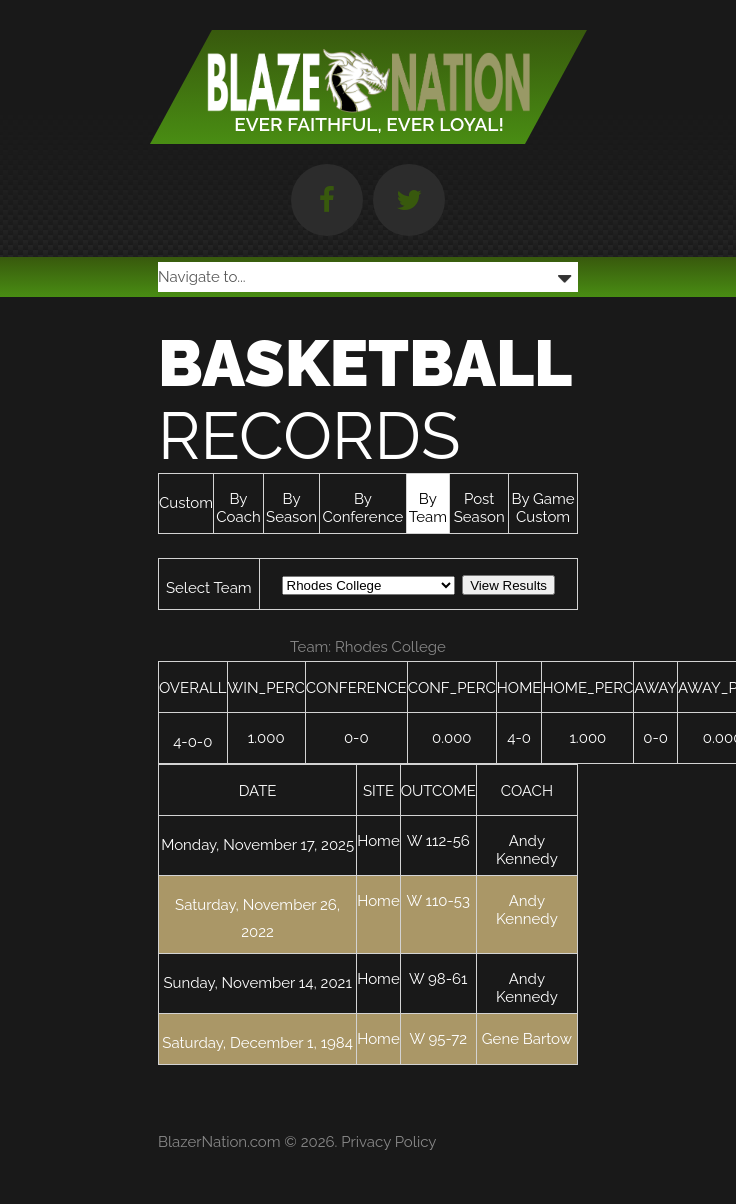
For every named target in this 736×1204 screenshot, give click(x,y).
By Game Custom (543, 508)
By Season (291, 508)
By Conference (362, 508)
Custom (186, 503)
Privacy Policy (388, 1142)
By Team (428, 508)
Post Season (479, 508)
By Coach (238, 508)
